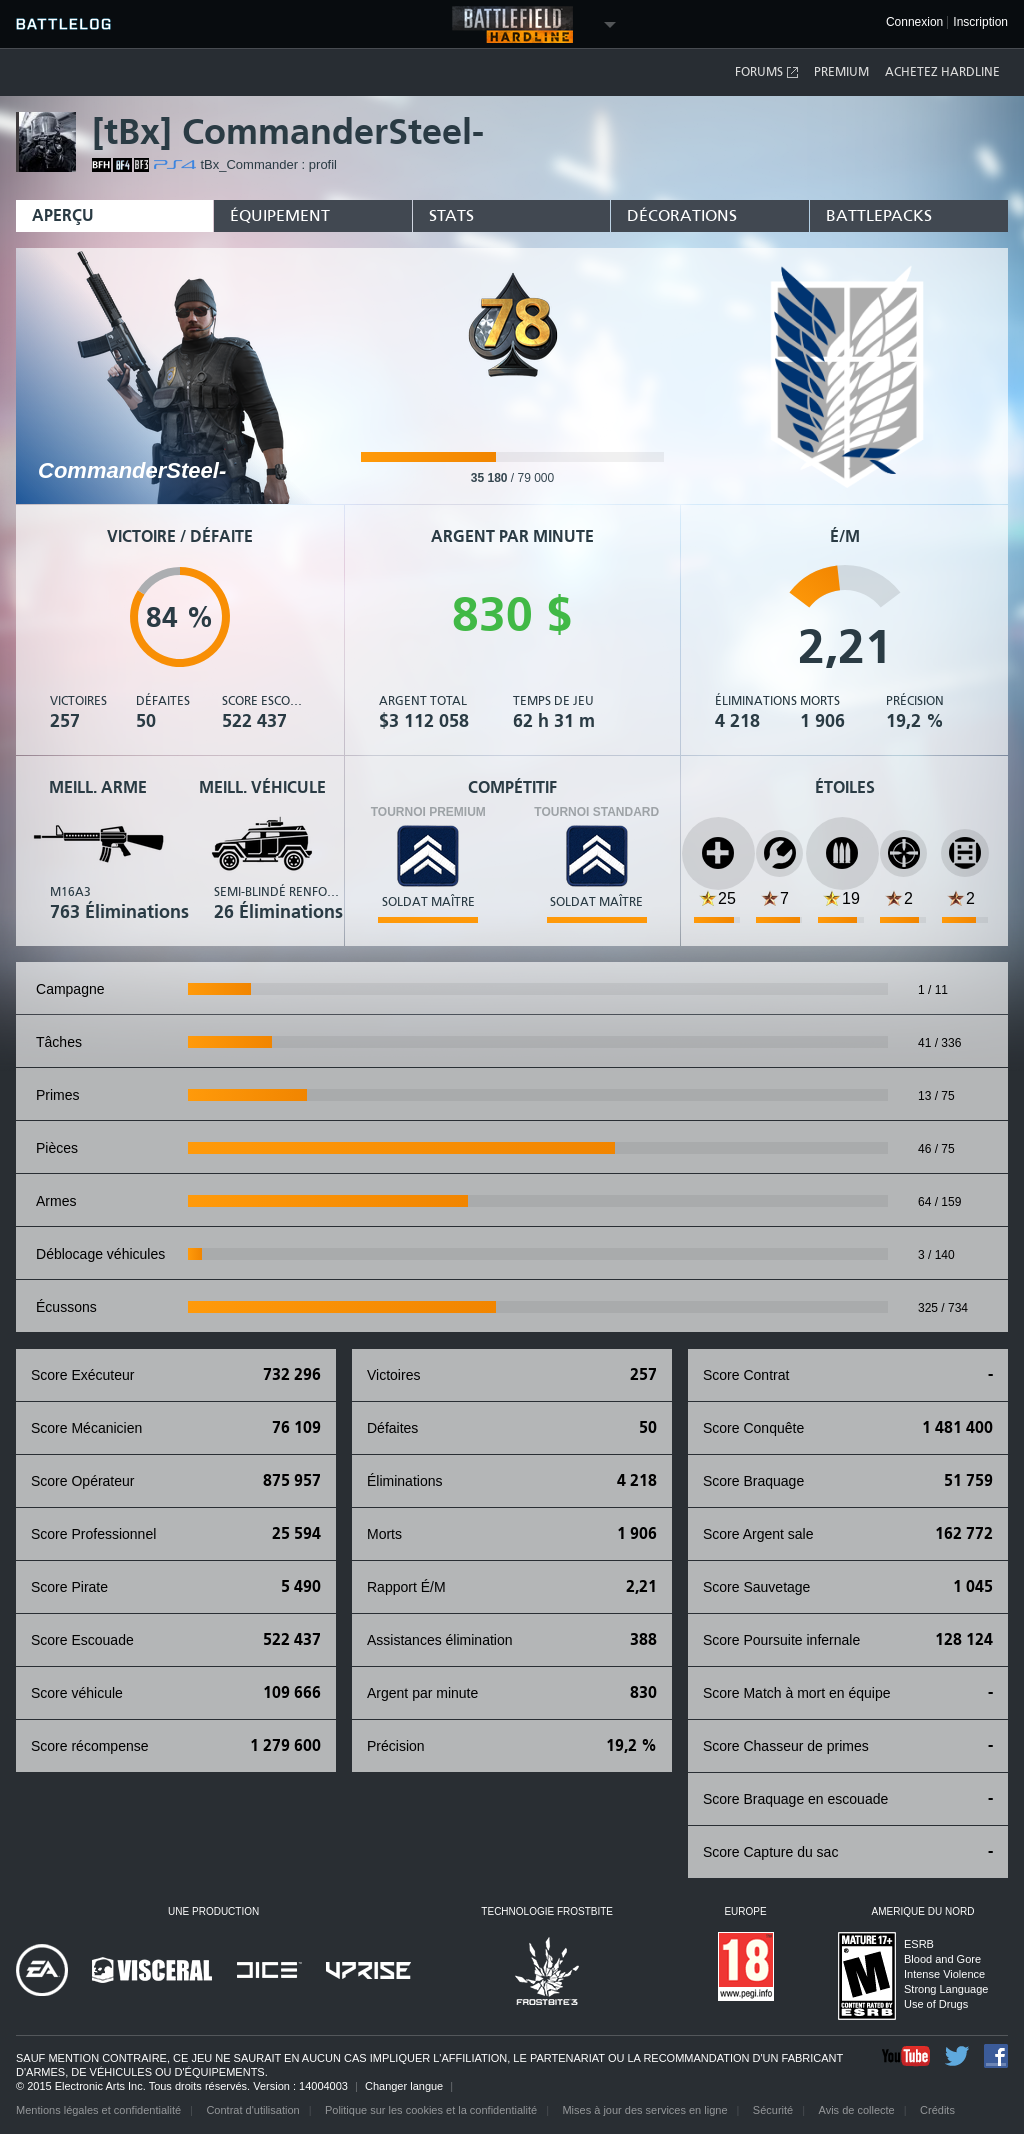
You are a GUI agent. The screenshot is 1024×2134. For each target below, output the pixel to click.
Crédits (937, 2110)
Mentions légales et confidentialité (98, 2110)
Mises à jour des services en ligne (644, 2110)
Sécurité (773, 2110)
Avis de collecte (857, 2110)
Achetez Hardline (942, 72)
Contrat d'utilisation (252, 2110)
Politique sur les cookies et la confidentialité (431, 2110)
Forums (767, 72)
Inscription (980, 22)
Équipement (280, 215)
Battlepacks (879, 215)
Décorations (682, 215)
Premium (841, 72)
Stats (451, 215)
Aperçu (63, 215)
